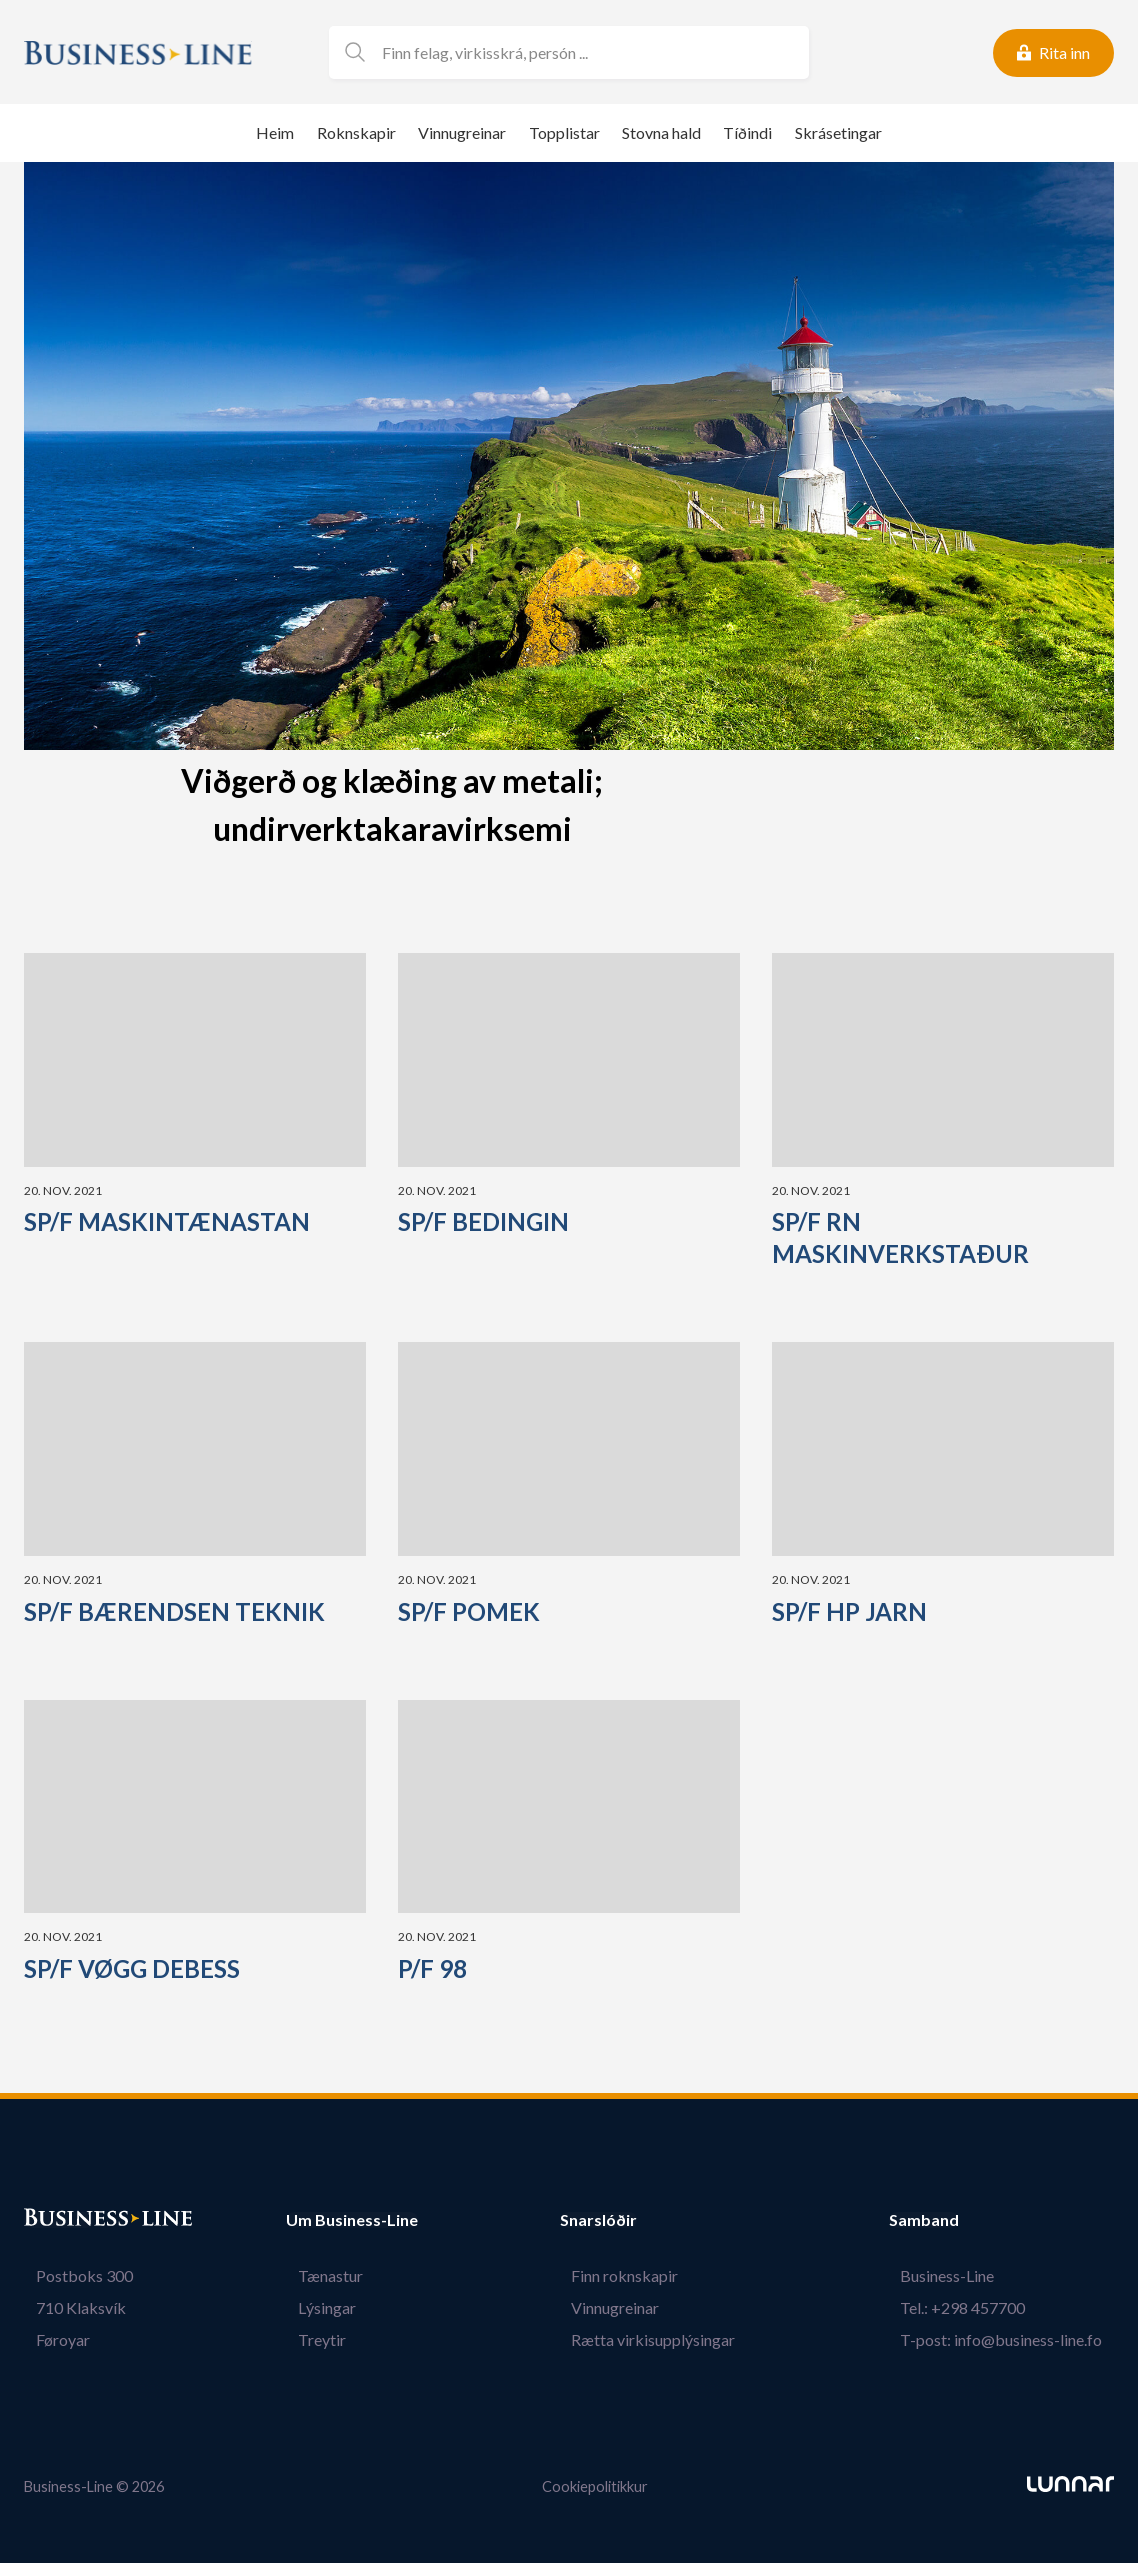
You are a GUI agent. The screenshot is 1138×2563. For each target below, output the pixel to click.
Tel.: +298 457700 (974, 2307)
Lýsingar (315, 2307)
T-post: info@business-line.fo (1013, 2339)
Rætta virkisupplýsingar (665, 2339)
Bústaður (59, 2220)
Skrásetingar (838, 132)
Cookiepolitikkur (595, 2486)
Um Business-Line (352, 2220)
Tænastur (318, 2275)
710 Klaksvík (69, 2307)
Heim (275, 132)
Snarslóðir (621, 2220)
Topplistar (564, 132)
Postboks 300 (72, 2275)
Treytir (310, 2339)
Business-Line (959, 2275)
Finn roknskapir (636, 2275)
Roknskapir (356, 132)
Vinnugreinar (462, 132)
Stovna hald (661, 132)
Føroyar (51, 2339)
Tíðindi (747, 132)
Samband (947, 2220)
